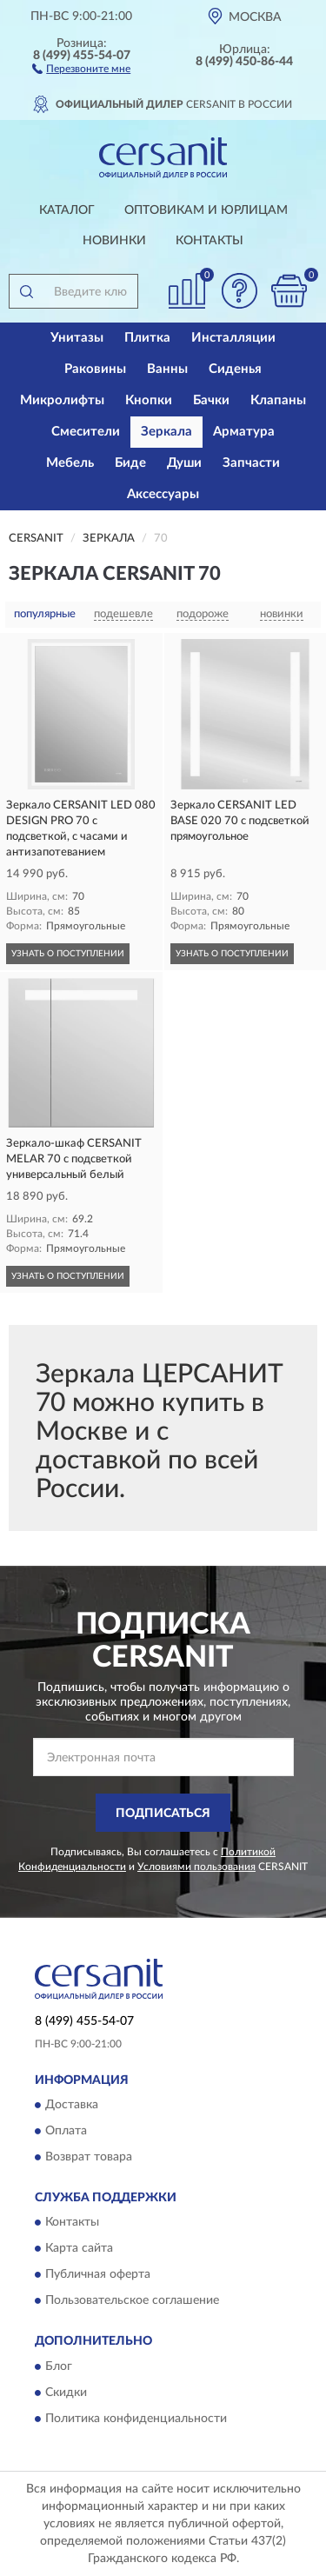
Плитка (147, 337)
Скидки (66, 2392)
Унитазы (76, 337)
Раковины (95, 369)
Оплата (66, 2131)
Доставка (71, 2105)
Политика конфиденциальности (136, 2419)
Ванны (167, 369)
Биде (130, 462)
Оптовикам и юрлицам (206, 210)
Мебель (70, 462)
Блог (58, 2366)
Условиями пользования (196, 1866)
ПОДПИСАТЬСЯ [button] (163, 1813)
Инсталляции (233, 337)
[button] (81, 68)
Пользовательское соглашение (132, 2301)
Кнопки (148, 400)
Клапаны (278, 400)
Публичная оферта (97, 2275)
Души (184, 462)
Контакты (209, 241)
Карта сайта (79, 2249)
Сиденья (235, 369)
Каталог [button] (67, 210)
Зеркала (166, 431)
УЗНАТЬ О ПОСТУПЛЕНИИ (67, 953)
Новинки (114, 241)
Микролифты (62, 400)
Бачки (211, 400)
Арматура (244, 431)
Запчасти (251, 462)
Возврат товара (88, 2157)
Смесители (85, 431)
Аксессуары (163, 494)
